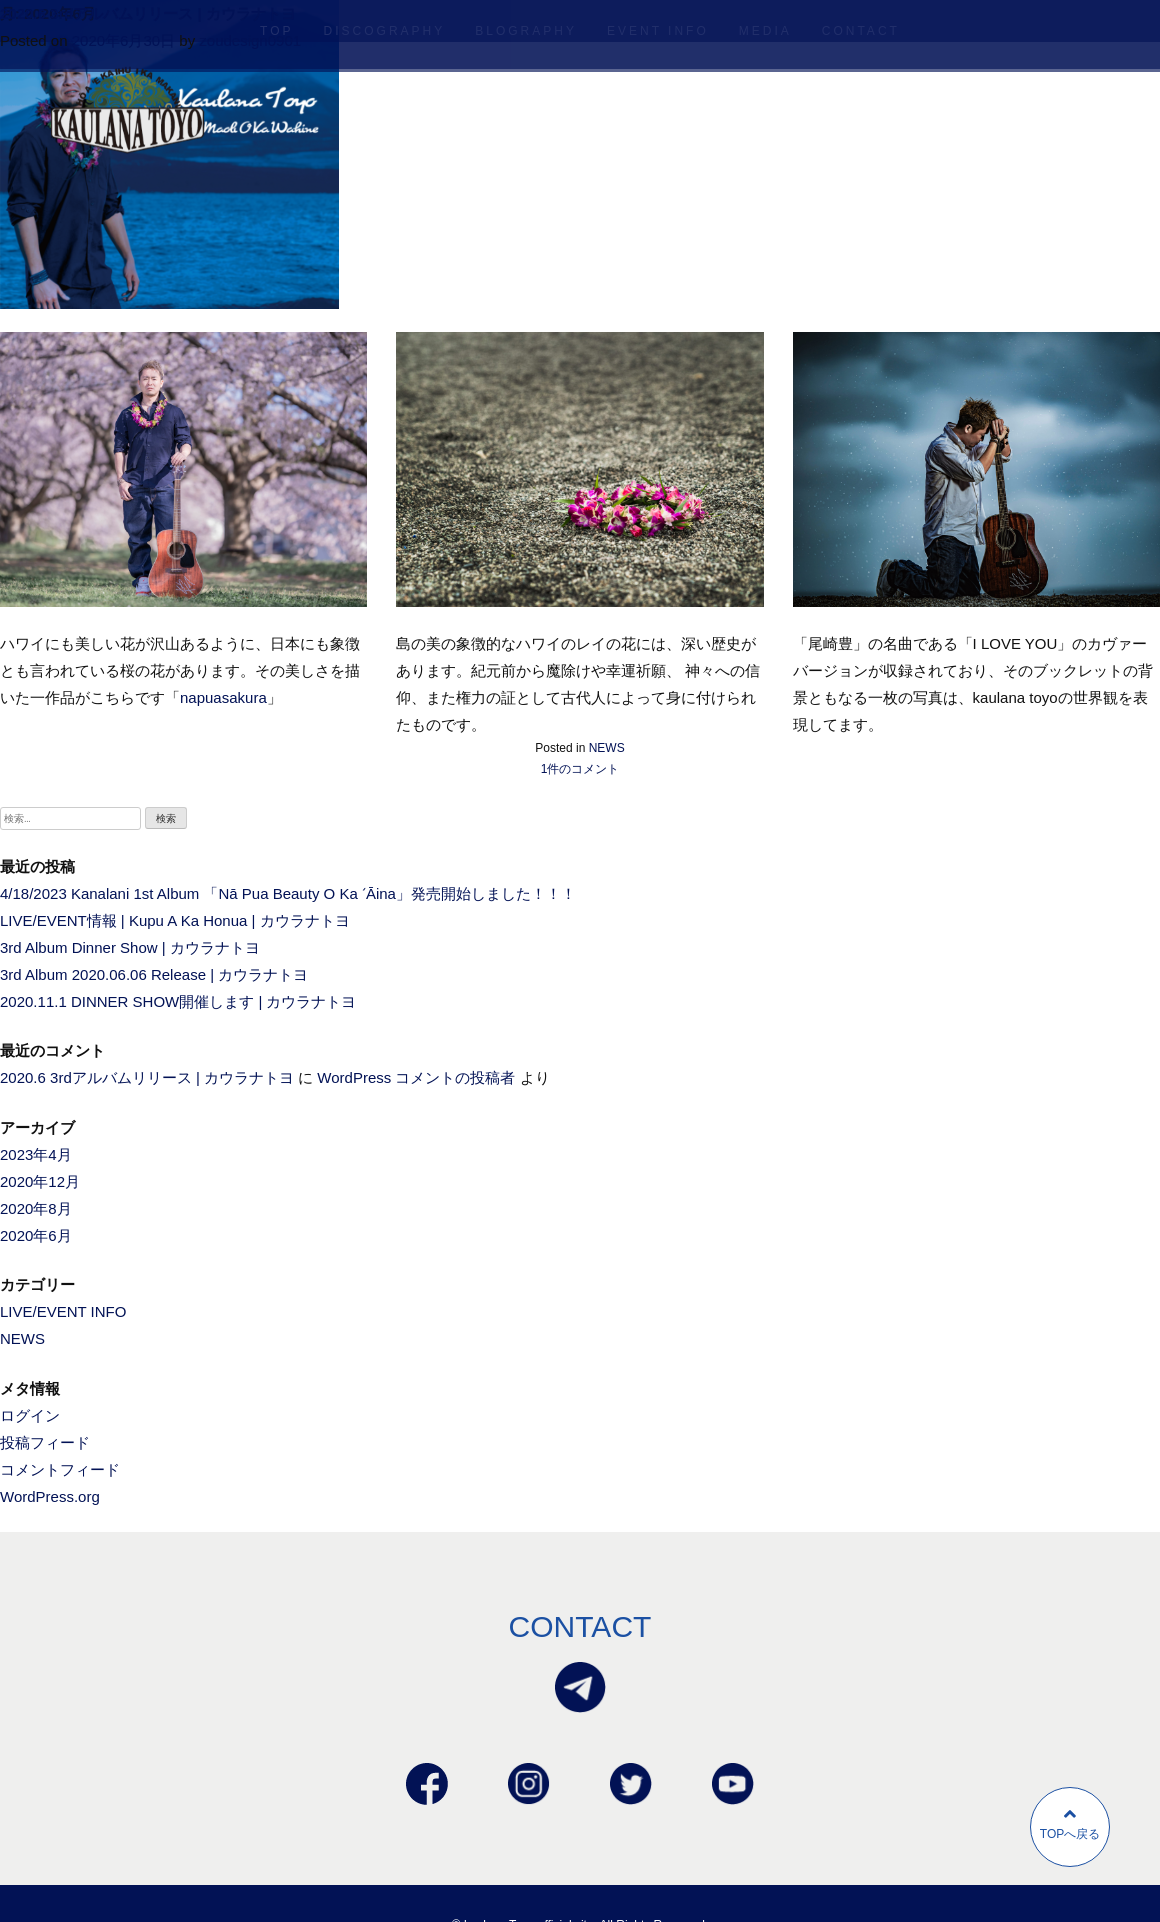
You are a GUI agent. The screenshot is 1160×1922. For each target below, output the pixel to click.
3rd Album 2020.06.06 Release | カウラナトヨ (154, 974)
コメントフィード (60, 1469)
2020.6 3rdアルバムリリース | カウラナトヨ (148, 13)
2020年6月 (36, 1235)
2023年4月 (36, 1154)
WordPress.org (50, 1496)
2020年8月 (36, 1208)
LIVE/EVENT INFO (63, 1311)
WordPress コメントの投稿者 (416, 1077)
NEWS (607, 748)
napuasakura (223, 697)
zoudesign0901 (250, 40)
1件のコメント (580, 769)
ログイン (30, 1415)
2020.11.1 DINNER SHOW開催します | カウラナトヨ (178, 1001)
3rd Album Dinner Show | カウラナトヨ (130, 947)
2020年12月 (40, 1181)
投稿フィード (45, 1442)
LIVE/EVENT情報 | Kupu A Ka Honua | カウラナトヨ (175, 920)
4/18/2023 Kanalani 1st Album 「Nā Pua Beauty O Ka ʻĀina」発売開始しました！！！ (288, 893)
